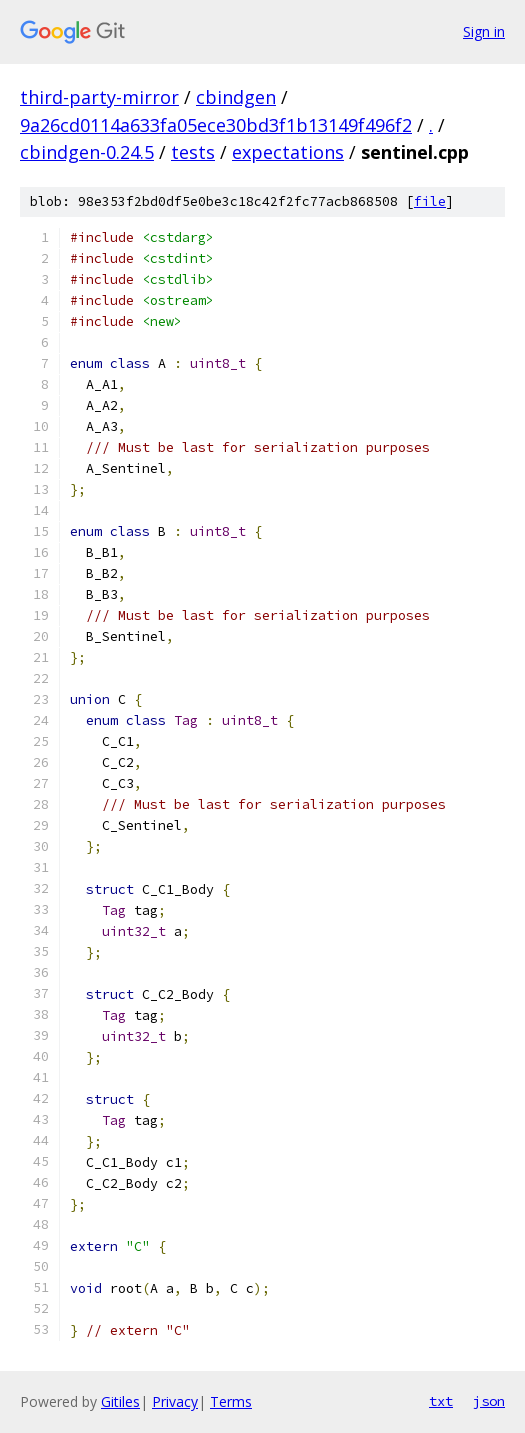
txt (441, 1401)
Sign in (484, 31)
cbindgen (236, 97)
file (430, 201)
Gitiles (120, 1401)
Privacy (175, 1401)
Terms (231, 1401)
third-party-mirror (99, 97)
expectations (288, 152)
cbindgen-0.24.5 (87, 152)
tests (193, 152)
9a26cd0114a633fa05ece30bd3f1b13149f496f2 (216, 125)
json (489, 1401)
